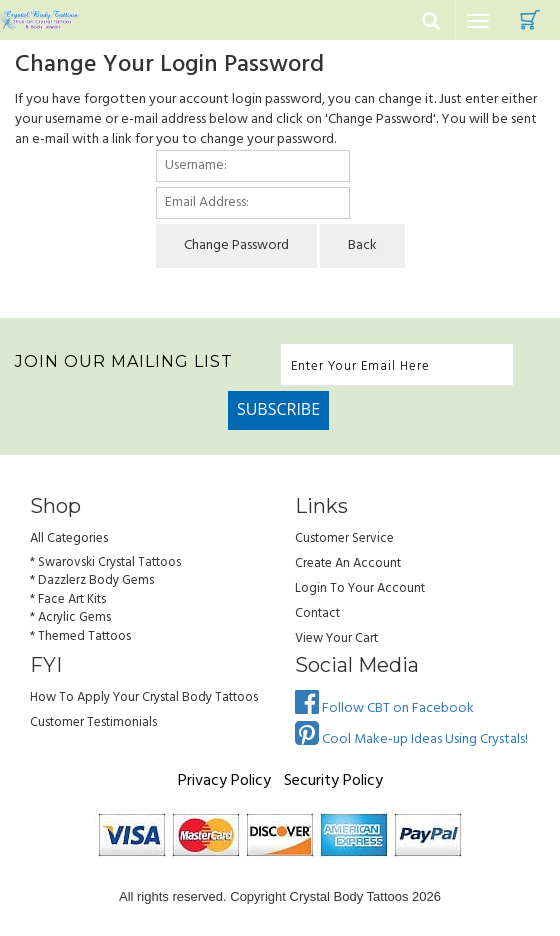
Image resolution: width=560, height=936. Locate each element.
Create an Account (348, 563)
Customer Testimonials (93, 722)
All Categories (69, 538)
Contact (317, 613)
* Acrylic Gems (70, 617)
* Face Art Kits (68, 599)
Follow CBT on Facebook (384, 708)
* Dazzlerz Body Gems (92, 580)
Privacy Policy (224, 781)
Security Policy (333, 781)
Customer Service (344, 538)
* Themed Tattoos (80, 636)
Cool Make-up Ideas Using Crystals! (411, 739)
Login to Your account (360, 588)
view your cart (336, 638)
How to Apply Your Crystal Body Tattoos (144, 697)
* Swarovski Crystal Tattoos (105, 562)
